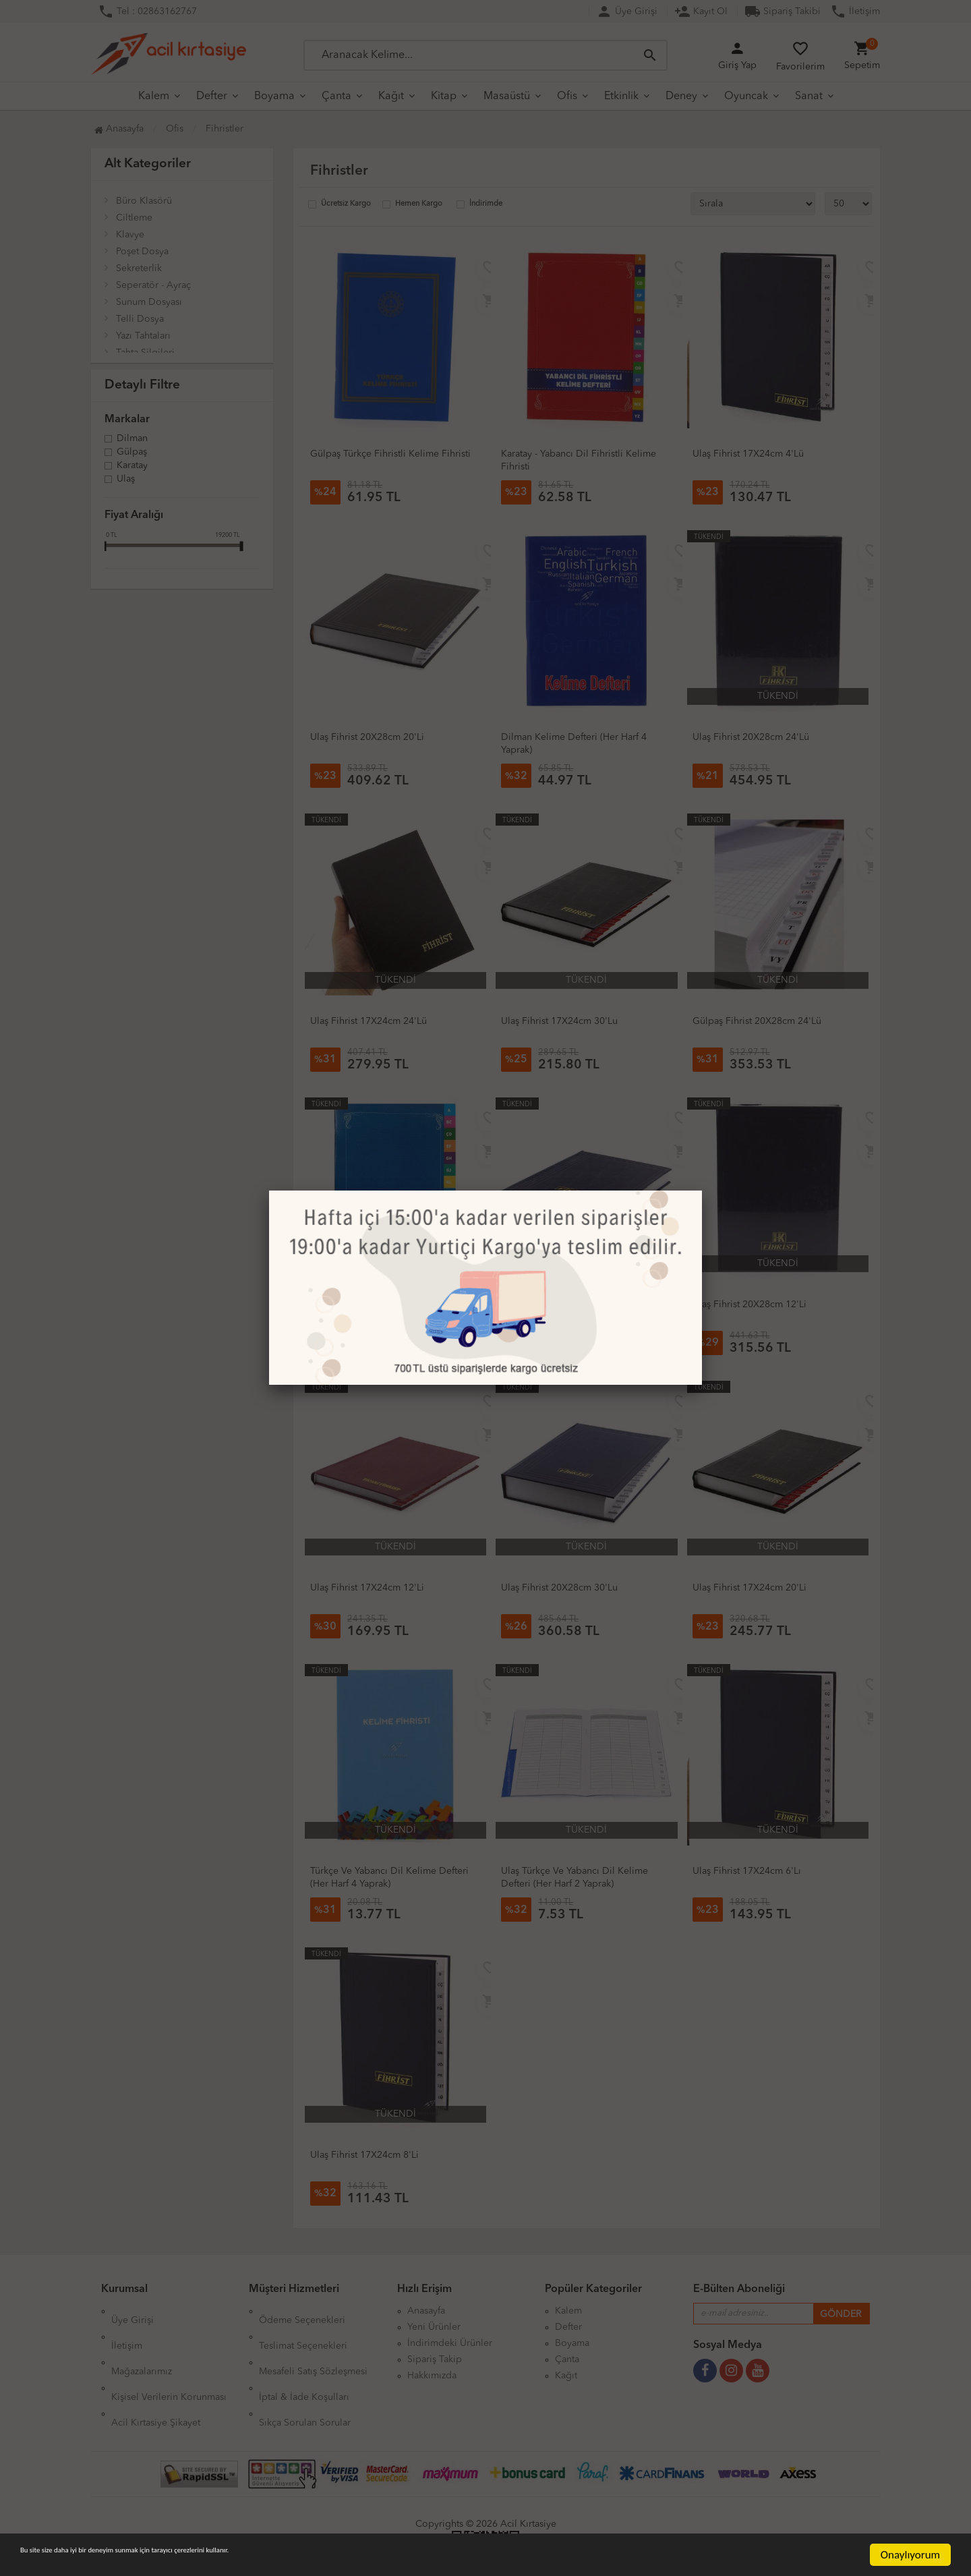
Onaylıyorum (910, 2555)
